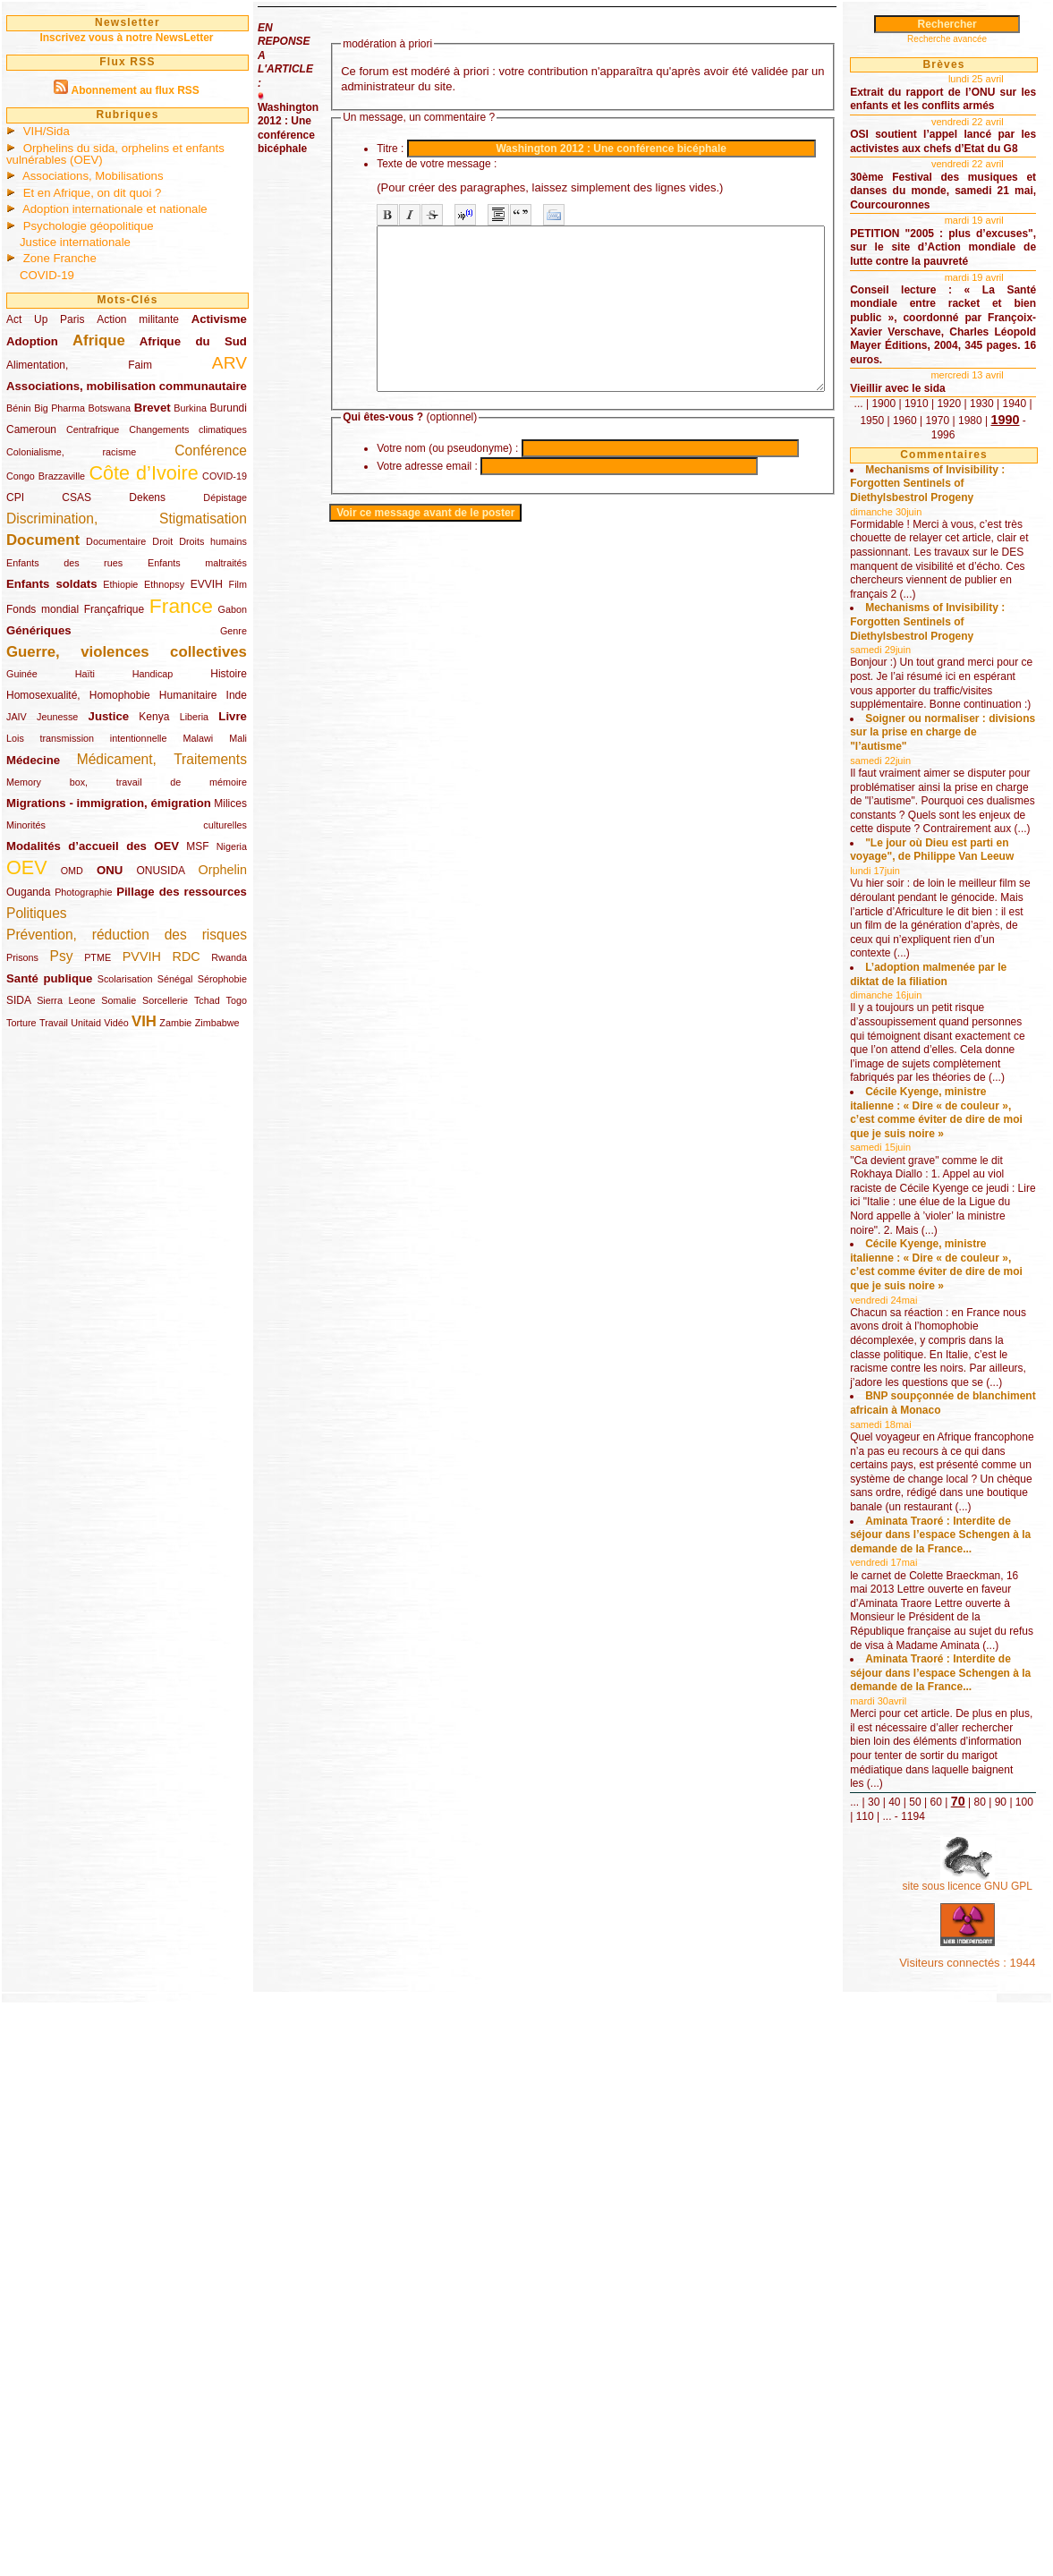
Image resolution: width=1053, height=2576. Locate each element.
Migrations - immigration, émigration (108, 803)
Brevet (152, 407)
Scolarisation (125, 978)
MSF (197, 846)
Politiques (36, 913)
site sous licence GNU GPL (988, 2438)
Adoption (32, 341)
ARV (229, 362)
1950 (984, 501)
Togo (235, 1000)
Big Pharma (59, 408)
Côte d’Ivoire (143, 473)
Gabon (232, 609)
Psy (61, 956)
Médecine (33, 760)
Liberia (194, 716)
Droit (162, 541)
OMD (72, 870)
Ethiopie (120, 584)
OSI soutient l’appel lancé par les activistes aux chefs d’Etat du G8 (971, 162)
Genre (233, 630)
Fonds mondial (42, 609)
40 (948, 2331)
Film (238, 584)
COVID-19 (47, 275)
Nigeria (232, 846)
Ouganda (28, 892)
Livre (232, 716)
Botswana (110, 408)
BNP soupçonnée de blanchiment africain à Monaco (963, 1786)
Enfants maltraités (197, 562)
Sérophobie (222, 978)
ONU (110, 870)
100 (955, 2346)
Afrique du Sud (193, 341)
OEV (26, 867)
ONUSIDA (160, 870)
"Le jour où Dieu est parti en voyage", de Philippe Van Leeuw (962, 1079)
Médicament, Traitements (162, 759)
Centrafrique (92, 429)
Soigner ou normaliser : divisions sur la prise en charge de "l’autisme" (969, 907)
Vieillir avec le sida (951, 471)
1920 (1010, 487)
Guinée (22, 673)
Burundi (228, 408)
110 (980, 2346)
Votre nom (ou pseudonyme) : (447, 480)
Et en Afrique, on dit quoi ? (92, 193)
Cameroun (31, 429)
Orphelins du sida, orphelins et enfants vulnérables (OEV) (115, 153)
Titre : (390, 148)
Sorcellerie (165, 1000)
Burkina (190, 408)
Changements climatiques (188, 429)
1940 (952, 501)
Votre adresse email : (427, 498)
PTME (97, 957)
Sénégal (175, 978)
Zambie (175, 1022)
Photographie (83, 892)
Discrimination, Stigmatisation (126, 518)
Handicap (153, 673)
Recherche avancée (974, 39)
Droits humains (213, 541)
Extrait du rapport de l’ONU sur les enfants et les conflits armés (971, 106)
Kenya (154, 716)
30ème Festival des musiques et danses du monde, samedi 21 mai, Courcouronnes (971, 226)
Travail (53, 1022)
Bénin (18, 408)
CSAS (76, 497)
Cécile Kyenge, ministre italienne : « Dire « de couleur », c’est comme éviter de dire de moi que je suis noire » (968, 1412)
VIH (144, 1021)
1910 (977, 487)
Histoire (228, 673)
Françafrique (114, 609)
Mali (238, 738)
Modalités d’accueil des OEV (92, 846)
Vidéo (116, 1022)
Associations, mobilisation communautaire (126, 386)
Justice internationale (75, 242)
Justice (109, 716)
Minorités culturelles (126, 825)
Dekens (147, 497)
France (181, 605)
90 (930, 2346)
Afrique (98, 340)
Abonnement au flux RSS (135, 90)
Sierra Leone (66, 1000)
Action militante (138, 319)
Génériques (39, 630)
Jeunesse (57, 716)
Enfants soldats (52, 584)
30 (927, 2331)
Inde (236, 695)
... (918, 487)
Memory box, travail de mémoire (126, 782)
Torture (21, 1022)
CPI (15, 497)
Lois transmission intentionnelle (86, 738)
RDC (186, 956)
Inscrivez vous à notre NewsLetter (126, 37)
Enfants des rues (64, 562)
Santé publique (49, 978)
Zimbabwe (217, 1022)
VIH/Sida (46, 131)
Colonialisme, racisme (71, 451)
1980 (952, 518)
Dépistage (225, 497)
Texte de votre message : (437, 163)
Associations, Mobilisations (93, 176)
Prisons (22, 957)
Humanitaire (188, 695)
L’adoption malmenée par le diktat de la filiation (968, 1239)
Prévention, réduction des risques (126, 934)
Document (43, 539)
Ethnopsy (164, 584)
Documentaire (116, 541)
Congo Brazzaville (45, 476)
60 (990, 2331)
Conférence (210, 450)
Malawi (198, 738)
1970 (919, 518)
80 (909, 2346)
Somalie (118, 1000)
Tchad (207, 1000)
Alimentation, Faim (79, 365)
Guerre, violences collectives (126, 651)
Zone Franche (60, 258)
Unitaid (86, 1022)
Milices (230, 803)
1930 (919, 501)
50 (968, 2331)
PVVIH (142, 956)
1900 (944, 487)
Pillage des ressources (181, 891)
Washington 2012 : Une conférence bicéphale (288, 128)
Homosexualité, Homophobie (78, 695)
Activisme (219, 319)
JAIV (16, 716)
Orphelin (223, 870)
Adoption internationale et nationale (115, 209)
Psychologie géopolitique (88, 226)
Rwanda (229, 957)
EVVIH (207, 584)
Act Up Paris (45, 319)
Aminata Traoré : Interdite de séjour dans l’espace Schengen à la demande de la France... (964, 1974)
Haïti (85, 673)
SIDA (18, 1000)
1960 (1018, 501)
